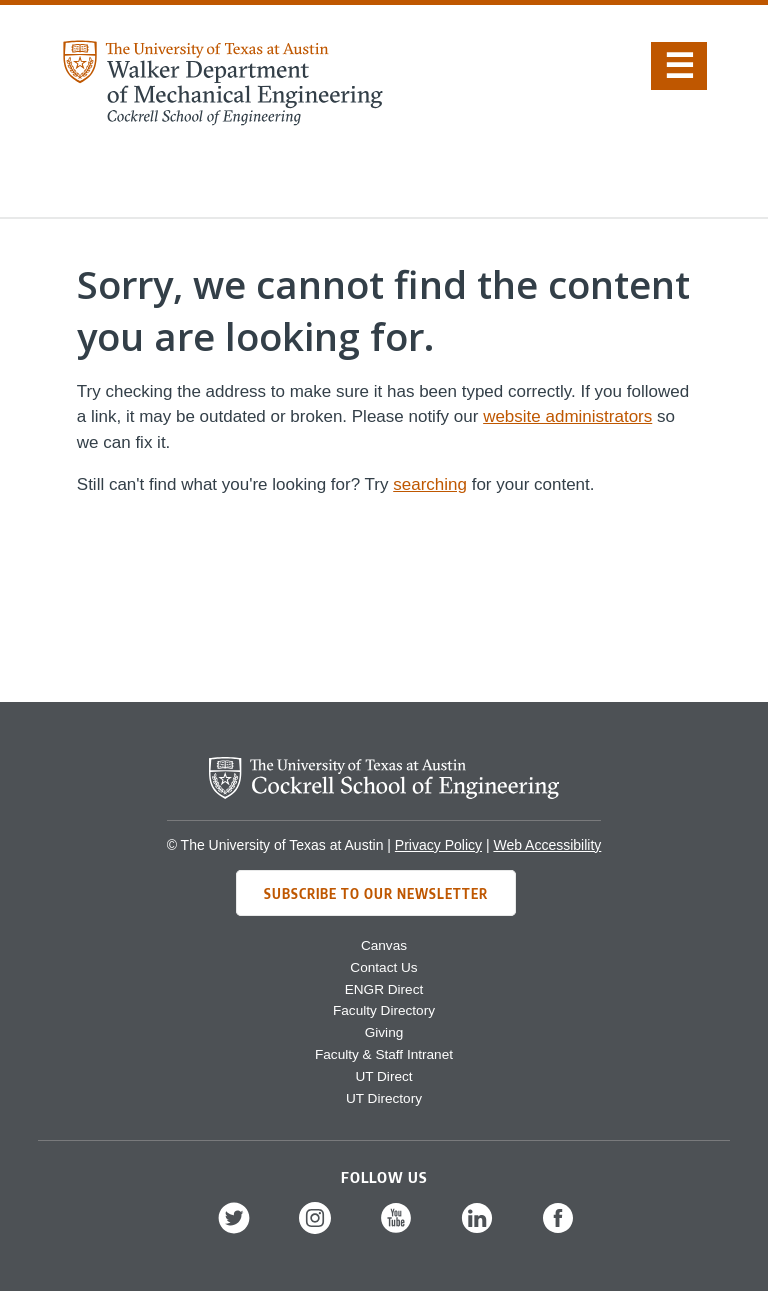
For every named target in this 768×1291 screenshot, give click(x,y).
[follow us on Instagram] (315, 1231)
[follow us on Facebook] (558, 1231)
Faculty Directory (384, 1010)
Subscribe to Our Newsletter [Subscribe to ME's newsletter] (376, 893)
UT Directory (384, 1098)
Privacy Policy (438, 845)
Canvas (384, 945)
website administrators (567, 416)
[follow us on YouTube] (396, 1231)
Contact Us (383, 967)
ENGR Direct (384, 989)
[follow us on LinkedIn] (477, 1231)
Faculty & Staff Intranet (384, 1054)
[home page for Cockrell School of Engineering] (384, 793)
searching (430, 484)
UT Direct (383, 1076)
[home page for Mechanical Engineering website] (222, 120)
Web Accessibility (547, 845)
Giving (384, 1032)
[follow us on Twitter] (234, 1231)
